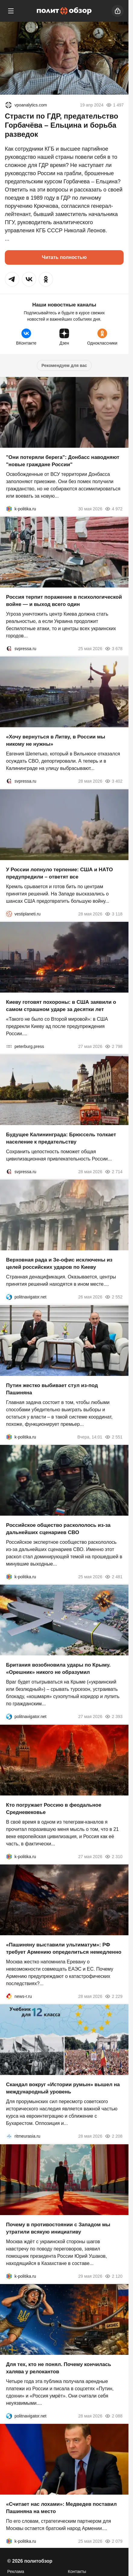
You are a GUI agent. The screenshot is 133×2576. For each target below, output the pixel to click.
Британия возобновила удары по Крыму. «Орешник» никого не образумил (58, 1668)
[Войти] (118, 11)
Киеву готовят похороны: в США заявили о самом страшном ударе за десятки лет (61, 1005)
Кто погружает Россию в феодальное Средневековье (53, 1808)
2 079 (113, 2541)
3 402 (113, 781)
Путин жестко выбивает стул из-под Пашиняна (52, 1389)
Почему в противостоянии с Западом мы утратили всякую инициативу (58, 2228)
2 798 (113, 1046)
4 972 (113, 509)
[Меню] (11, 11)
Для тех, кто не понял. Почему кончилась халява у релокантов (58, 2368)
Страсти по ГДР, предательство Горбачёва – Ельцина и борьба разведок (61, 125)
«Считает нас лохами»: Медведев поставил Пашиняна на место (61, 2507)
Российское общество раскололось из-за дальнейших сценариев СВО (58, 1528)
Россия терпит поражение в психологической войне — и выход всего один (64, 600)
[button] (12, 279)
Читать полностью (64, 257)
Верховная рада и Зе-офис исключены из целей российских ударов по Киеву (59, 1263)
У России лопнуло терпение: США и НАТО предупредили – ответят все (59, 873)
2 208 (113, 2136)
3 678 (113, 649)
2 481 (113, 1577)
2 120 (113, 2276)
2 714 (113, 1172)
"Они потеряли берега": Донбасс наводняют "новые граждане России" (62, 460)
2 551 (113, 1437)
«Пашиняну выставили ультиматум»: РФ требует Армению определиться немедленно (63, 1948)
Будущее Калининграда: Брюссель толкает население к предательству (61, 1138)
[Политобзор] (64, 11)
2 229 (113, 1996)
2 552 (113, 1297)
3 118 (113, 914)
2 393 (113, 1717)
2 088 (113, 2416)
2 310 (113, 1857)
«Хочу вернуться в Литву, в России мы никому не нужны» (55, 740)
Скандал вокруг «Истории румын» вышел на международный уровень (63, 2088)
